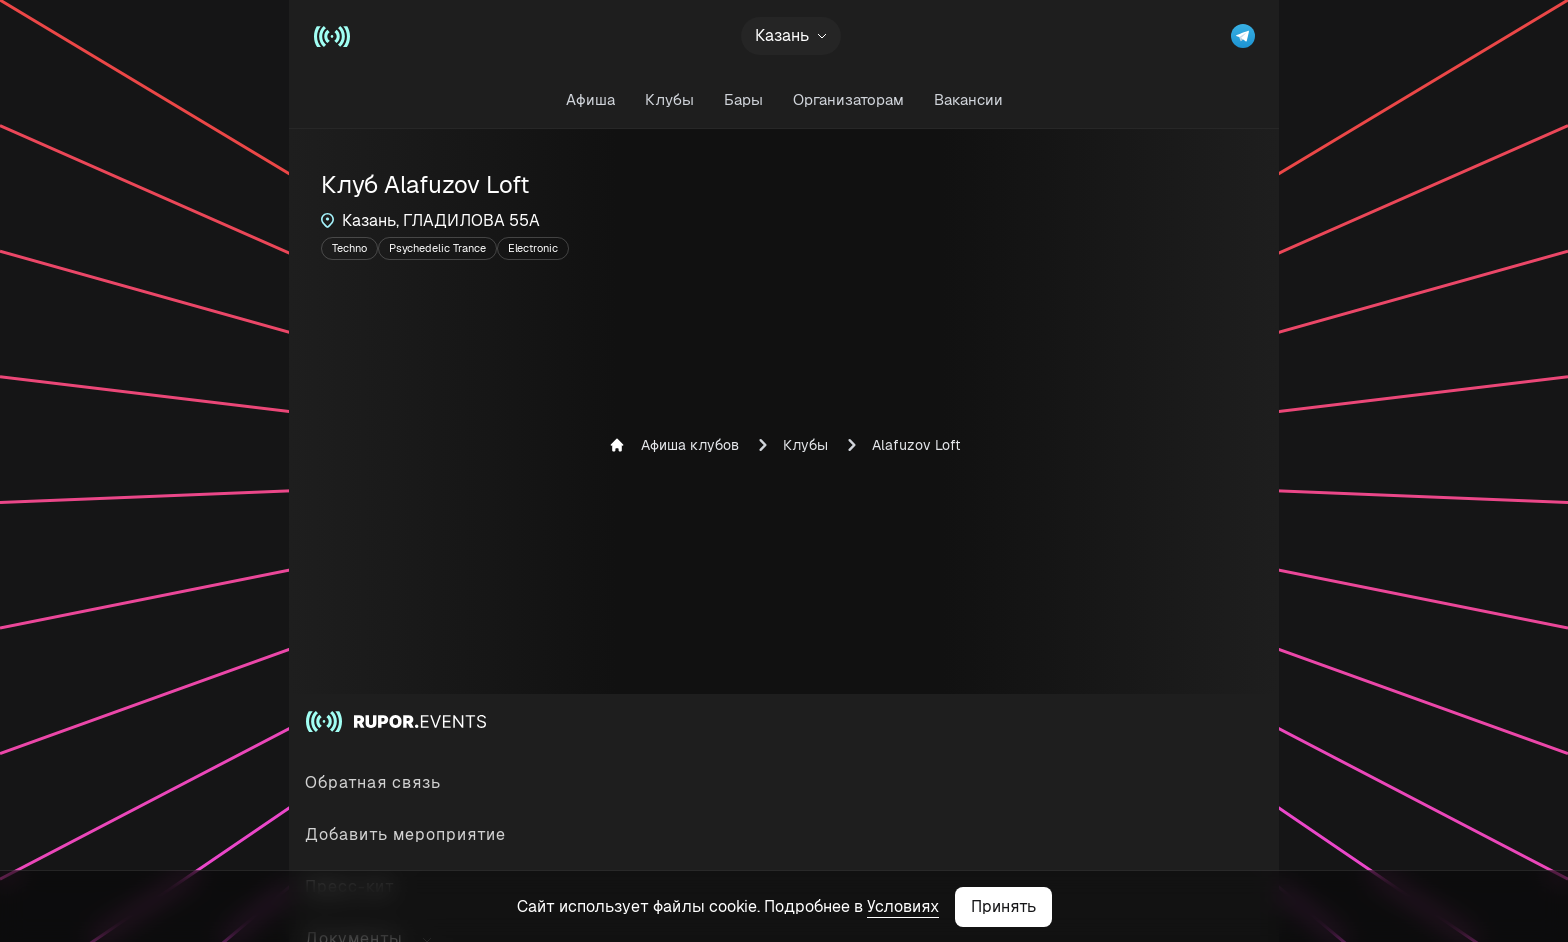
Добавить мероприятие (405, 834)
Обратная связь (373, 782)
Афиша (590, 99)
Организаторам (848, 99)
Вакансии (968, 99)
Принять (1003, 906)
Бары (743, 99)
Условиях (903, 906)
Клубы (669, 99)
